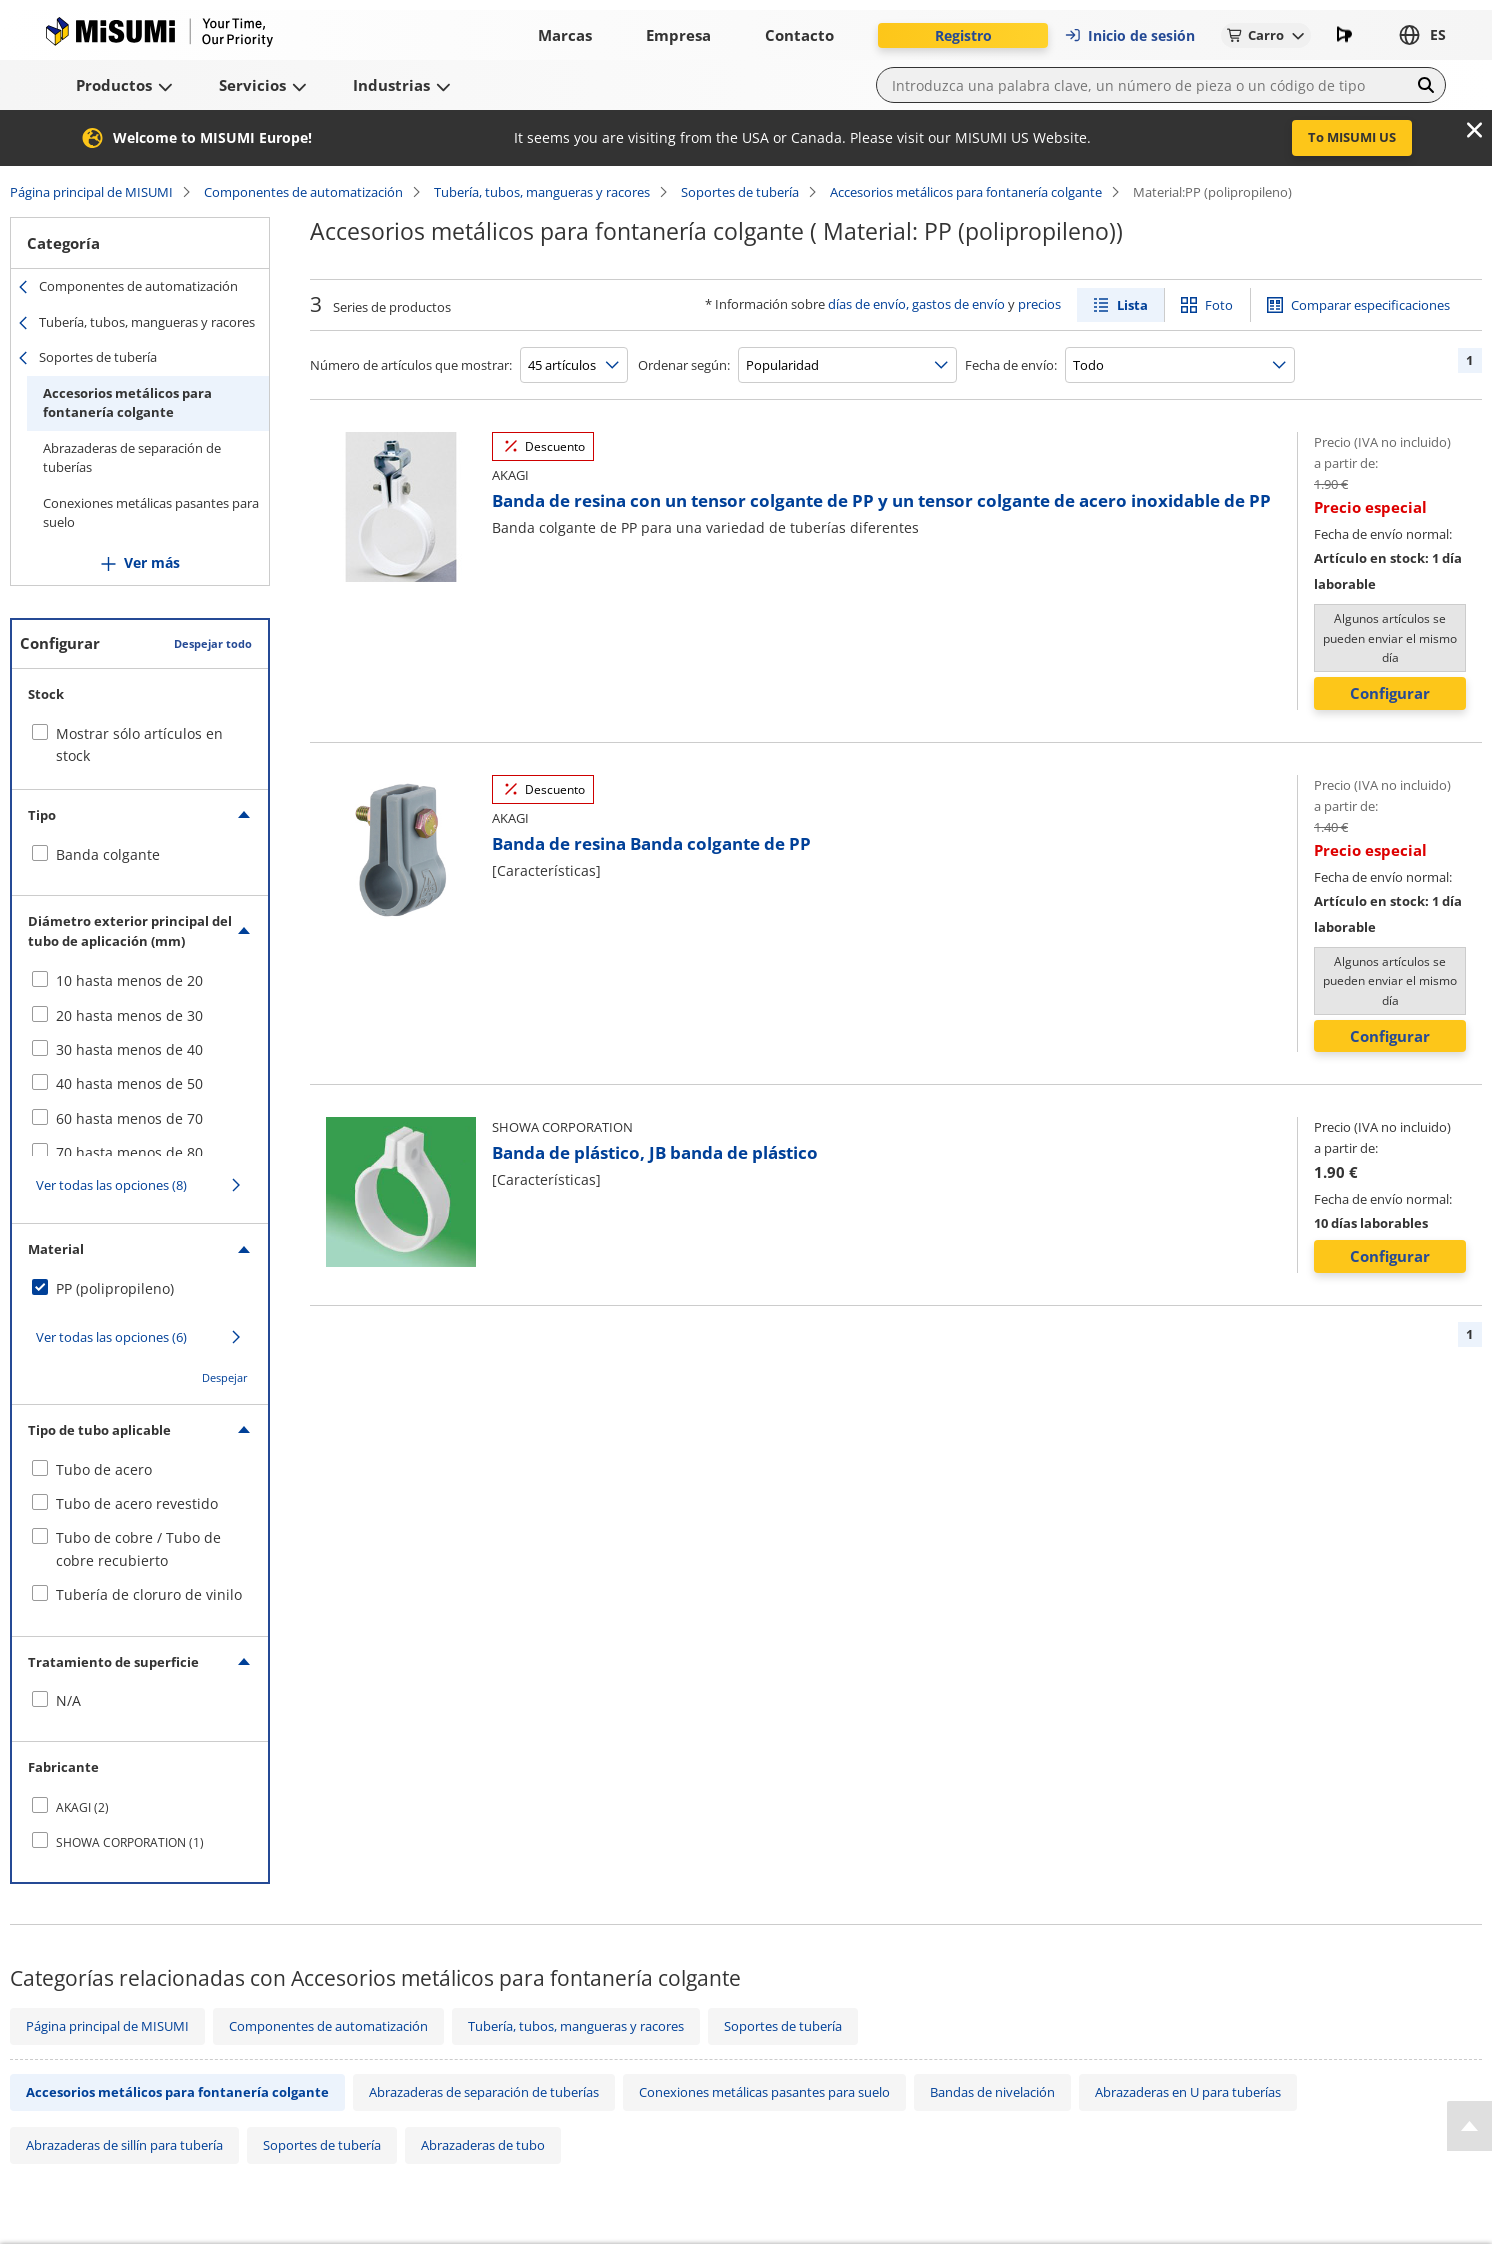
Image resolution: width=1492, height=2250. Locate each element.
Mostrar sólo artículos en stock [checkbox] (139, 744)
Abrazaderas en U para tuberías (1188, 2092)
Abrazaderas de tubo (483, 2145)
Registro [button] (963, 35)
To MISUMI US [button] (1352, 137)
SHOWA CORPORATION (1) (130, 1842)
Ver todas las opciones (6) (111, 1337)
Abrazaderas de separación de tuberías (132, 458)
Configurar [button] (1390, 693)
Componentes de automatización (303, 192)
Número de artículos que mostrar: (411, 365)
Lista (1132, 305)
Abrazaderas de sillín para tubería (124, 2145)
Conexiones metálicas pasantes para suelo (151, 513)
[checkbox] (140, 855)
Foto (1219, 305)
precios (1039, 304)
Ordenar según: (684, 365)
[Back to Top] (1469, 2126)
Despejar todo (213, 643)
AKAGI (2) (82, 1807)
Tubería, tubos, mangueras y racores (542, 192)
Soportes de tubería (740, 192)
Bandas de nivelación (992, 2092)
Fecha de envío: (1011, 365)
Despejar (225, 1377)
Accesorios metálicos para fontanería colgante (966, 192)
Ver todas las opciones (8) (111, 1185)
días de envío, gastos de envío (916, 304)
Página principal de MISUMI (91, 192)
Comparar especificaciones (1370, 305)
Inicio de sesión (1129, 35)
